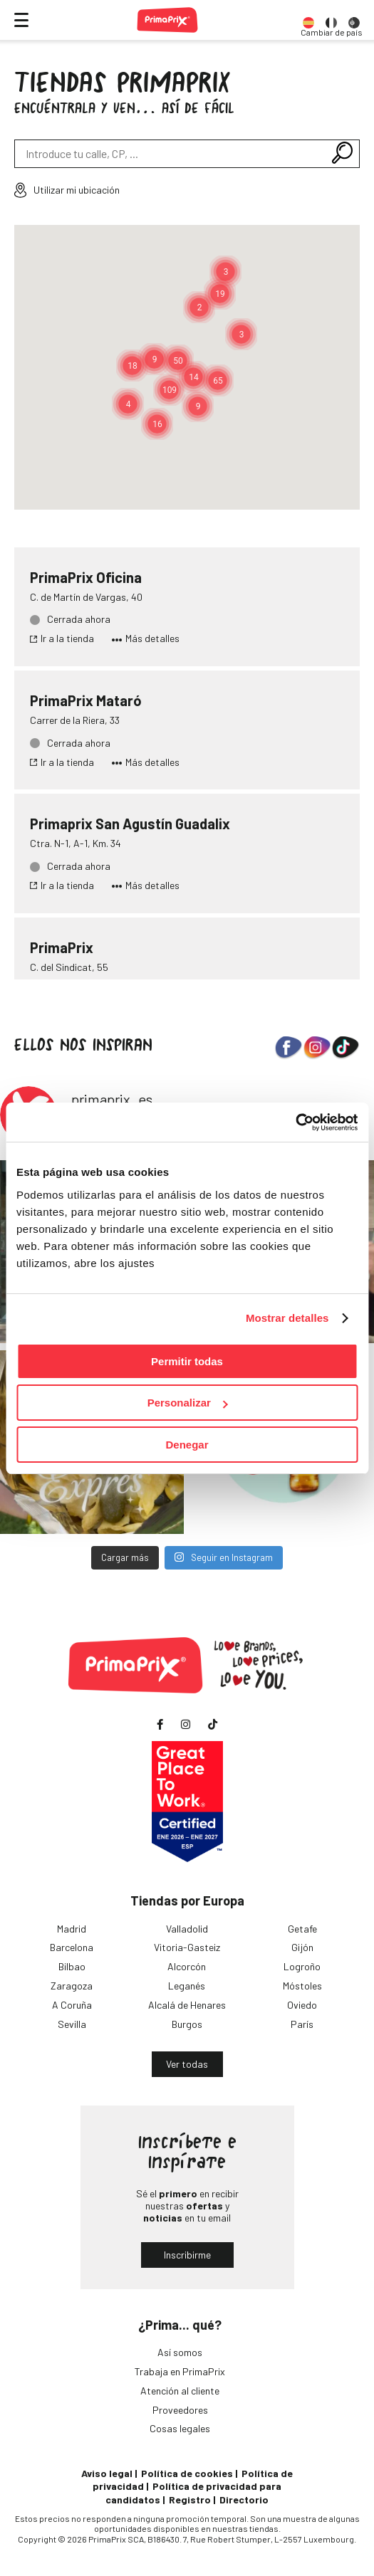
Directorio (244, 2499)
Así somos (179, 2352)
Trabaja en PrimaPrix (180, 2371)
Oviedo (302, 2005)
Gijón (302, 1947)
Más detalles (146, 638)
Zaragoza (72, 1986)
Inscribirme (187, 2255)
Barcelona (71, 1947)
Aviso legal (107, 2473)
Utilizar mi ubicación (67, 190)
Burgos (187, 2024)
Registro (190, 2499)
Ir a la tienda (62, 638)
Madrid (71, 1929)
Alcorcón (186, 1966)
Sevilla (72, 2024)
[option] (308, 20)
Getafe (302, 1929)
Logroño (302, 1966)
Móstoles (302, 1986)
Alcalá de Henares (187, 2005)
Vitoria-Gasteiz (187, 1947)
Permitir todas (187, 1361)
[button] (169, 390)
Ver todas (187, 2064)
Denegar (186, 1445)
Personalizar (187, 1403)
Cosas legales (180, 2428)
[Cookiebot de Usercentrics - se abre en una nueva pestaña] (295, 1122)
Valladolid (187, 1929)
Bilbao (71, 1966)
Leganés (186, 1986)
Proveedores (180, 2410)
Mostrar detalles (287, 1318)
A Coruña (72, 2005)
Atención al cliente (179, 2391)
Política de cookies (187, 2473)
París (302, 2024)
